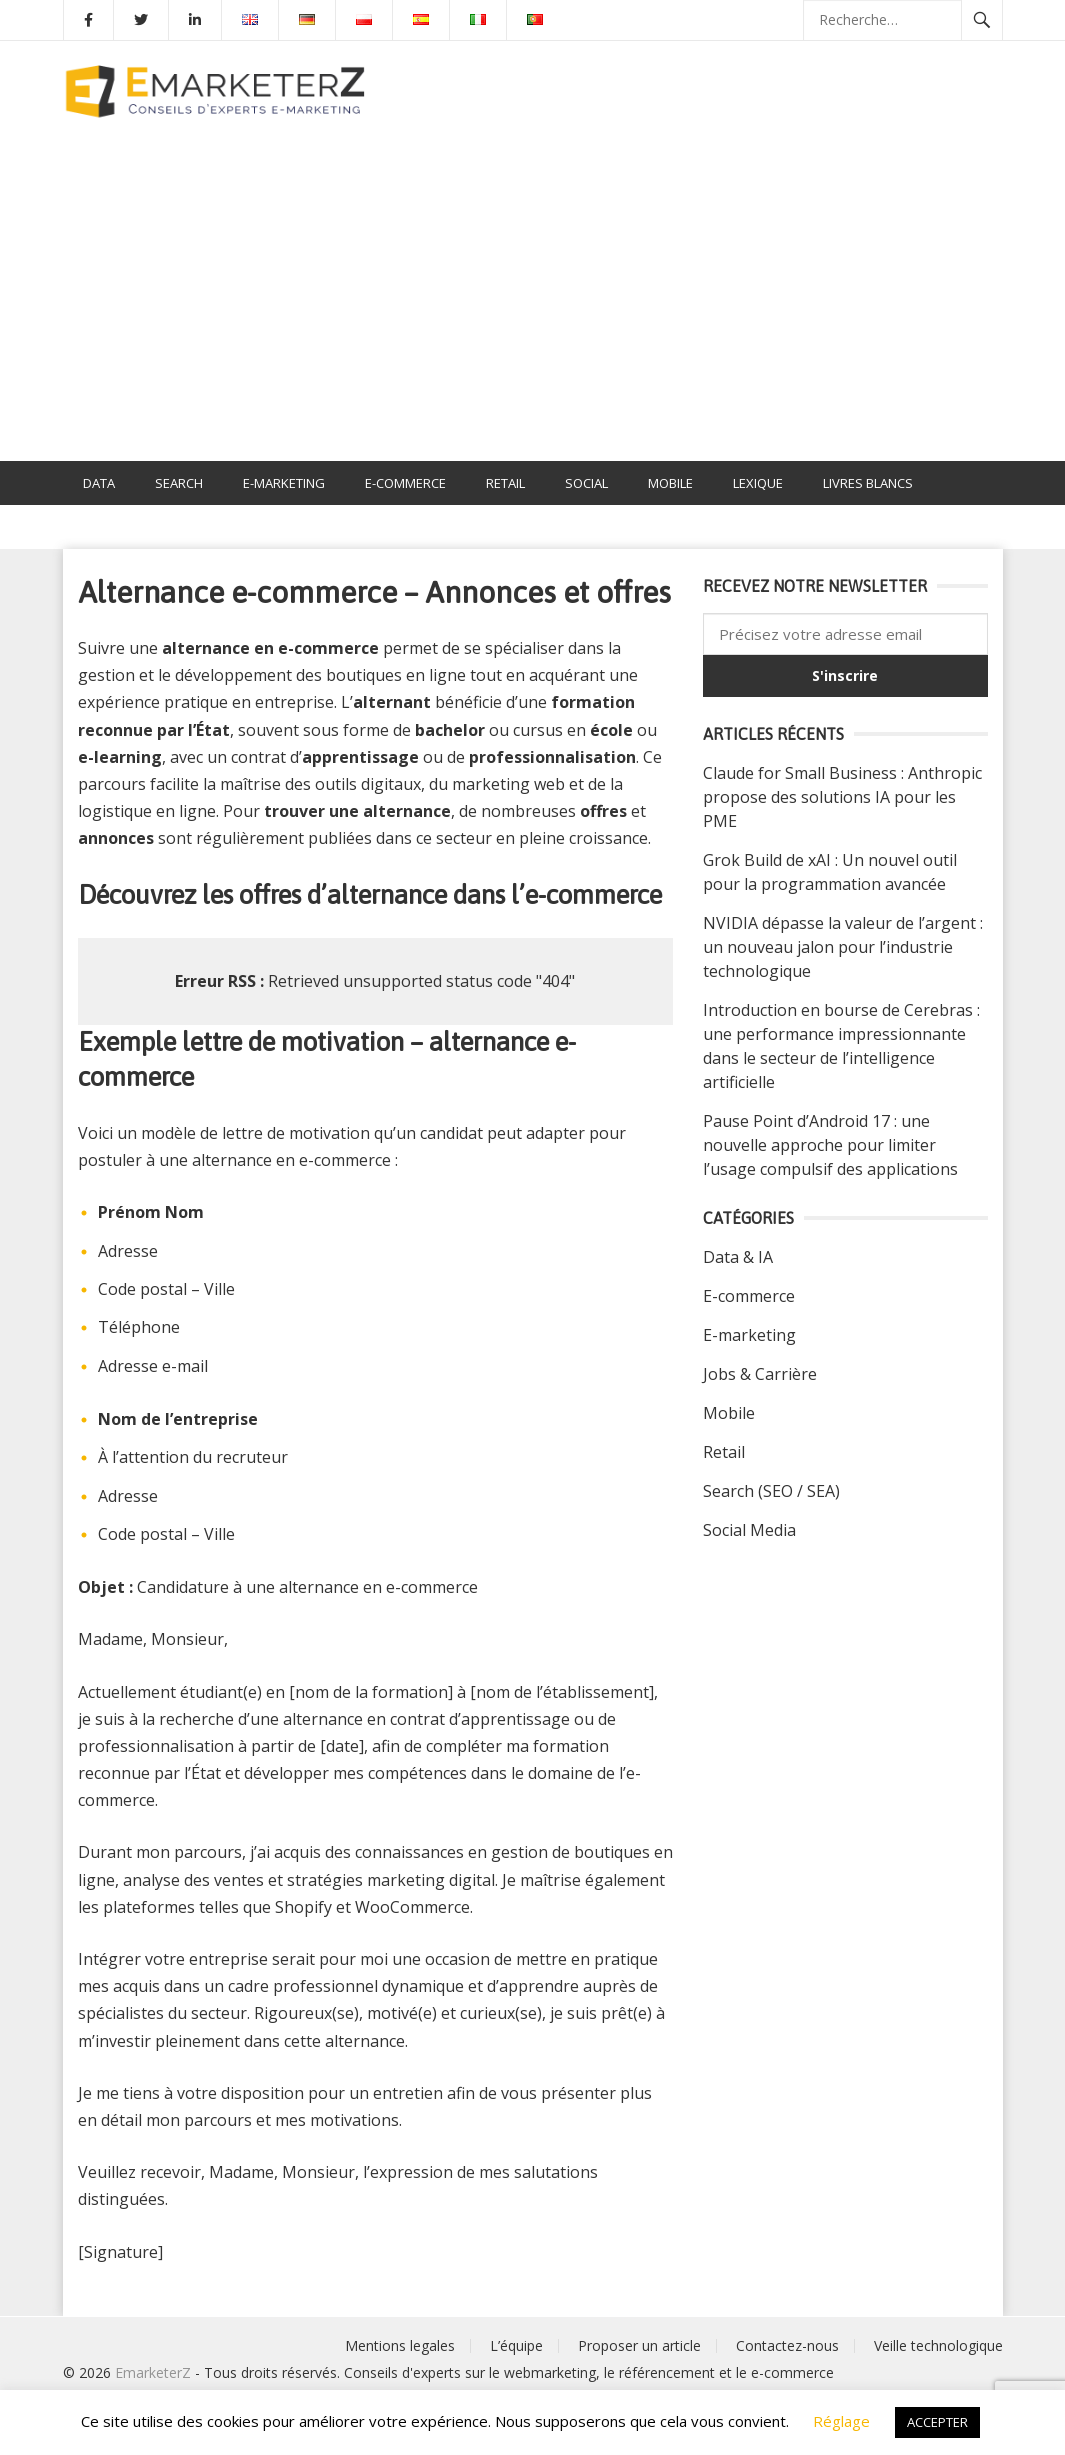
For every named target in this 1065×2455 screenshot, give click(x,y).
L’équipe (516, 2345)
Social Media (749, 1530)
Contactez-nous (787, 2345)
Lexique (758, 483)
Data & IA (738, 1257)
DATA (99, 483)
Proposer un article (639, 2345)
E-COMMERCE (405, 483)
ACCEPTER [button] (937, 2422)
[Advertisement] (532, 311)
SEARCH (179, 483)
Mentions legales (400, 2345)
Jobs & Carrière (760, 1374)
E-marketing (749, 1335)
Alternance (206, 527)
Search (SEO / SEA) (771, 1491)
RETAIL (505, 483)
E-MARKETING (284, 483)
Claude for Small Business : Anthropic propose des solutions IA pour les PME (842, 797)
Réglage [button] (841, 2421)
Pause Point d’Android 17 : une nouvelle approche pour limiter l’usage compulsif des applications (830, 1145)
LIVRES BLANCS (868, 483)
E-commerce (749, 1296)
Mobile (729, 1413)
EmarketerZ (153, 2372)
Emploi (105, 527)
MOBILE (670, 483)
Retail (724, 1452)
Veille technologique (938, 2345)
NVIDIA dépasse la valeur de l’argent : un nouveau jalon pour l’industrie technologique (843, 947)
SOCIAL (586, 483)
